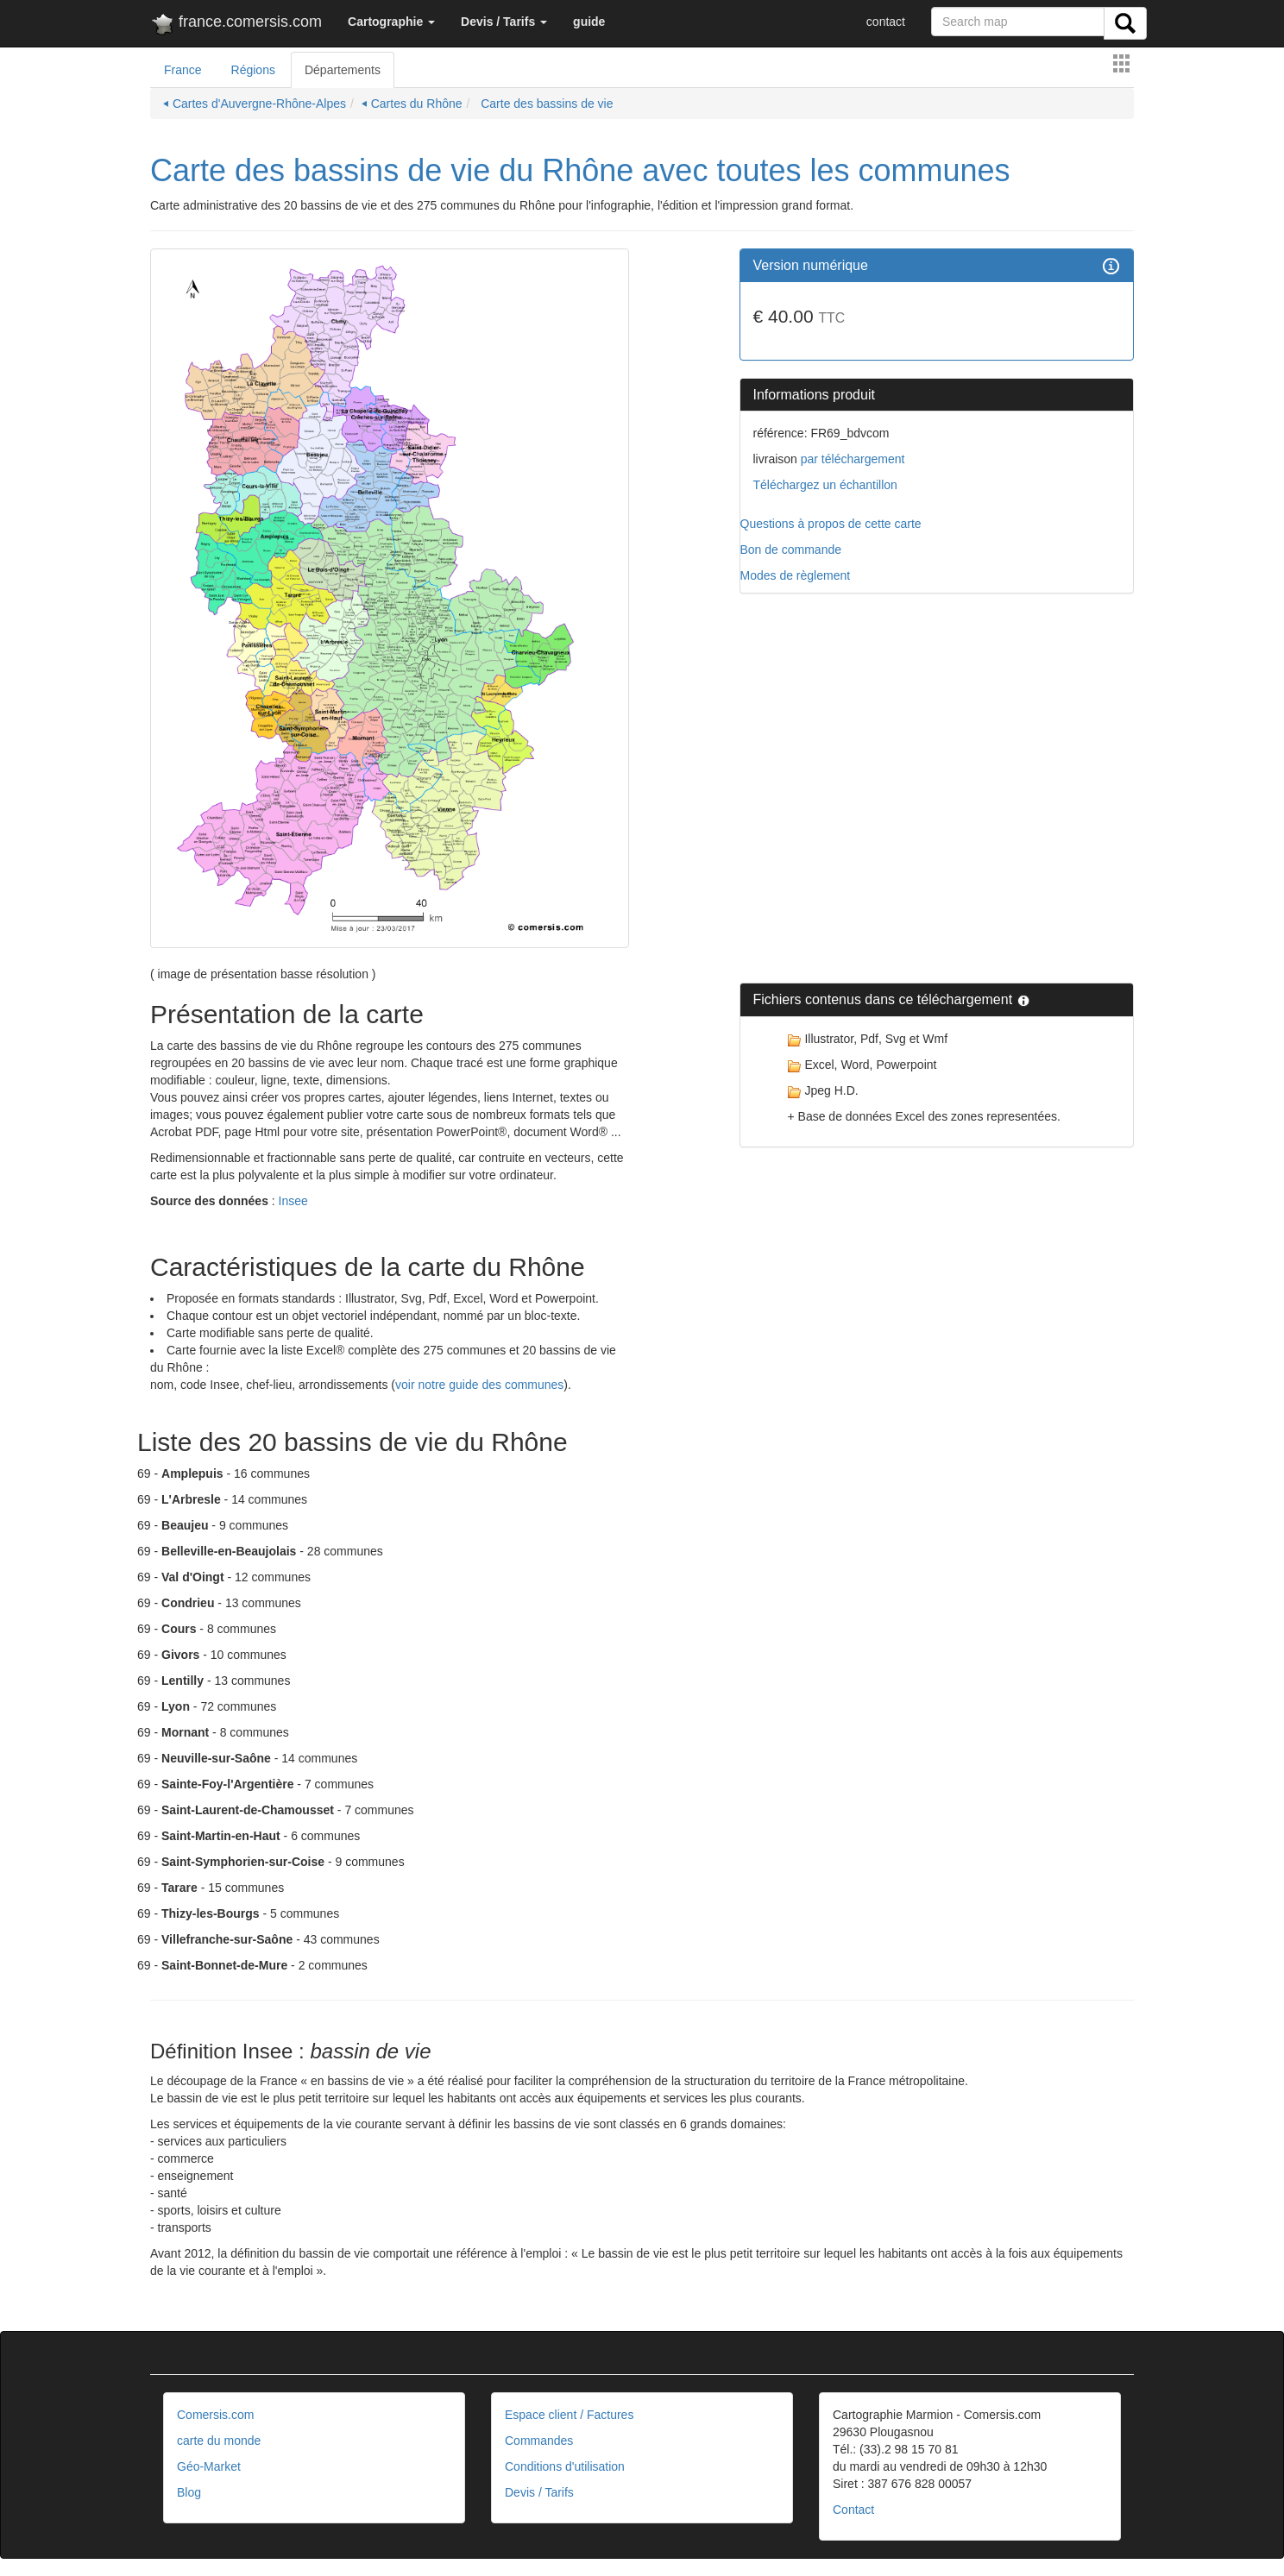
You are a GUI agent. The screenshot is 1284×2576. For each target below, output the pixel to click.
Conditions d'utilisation (565, 2466)
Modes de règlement (795, 575)
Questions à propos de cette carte (831, 524)
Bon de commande (791, 549)
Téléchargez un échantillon (825, 485)
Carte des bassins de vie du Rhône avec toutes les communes (580, 170)
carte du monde (219, 2440)
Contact (853, 2509)
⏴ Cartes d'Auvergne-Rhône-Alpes (254, 103)
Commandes (539, 2440)
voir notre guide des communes (479, 1385)
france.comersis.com (236, 25)
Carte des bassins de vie (545, 103)
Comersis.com (215, 2415)
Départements (343, 70)
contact (885, 21)
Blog (189, 2492)
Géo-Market (209, 2466)
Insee (293, 1201)
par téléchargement (851, 459)
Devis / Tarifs (539, 2492)
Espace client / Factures (569, 2415)
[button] (391, 21)
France (183, 70)
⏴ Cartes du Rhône (412, 103)
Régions (253, 70)
